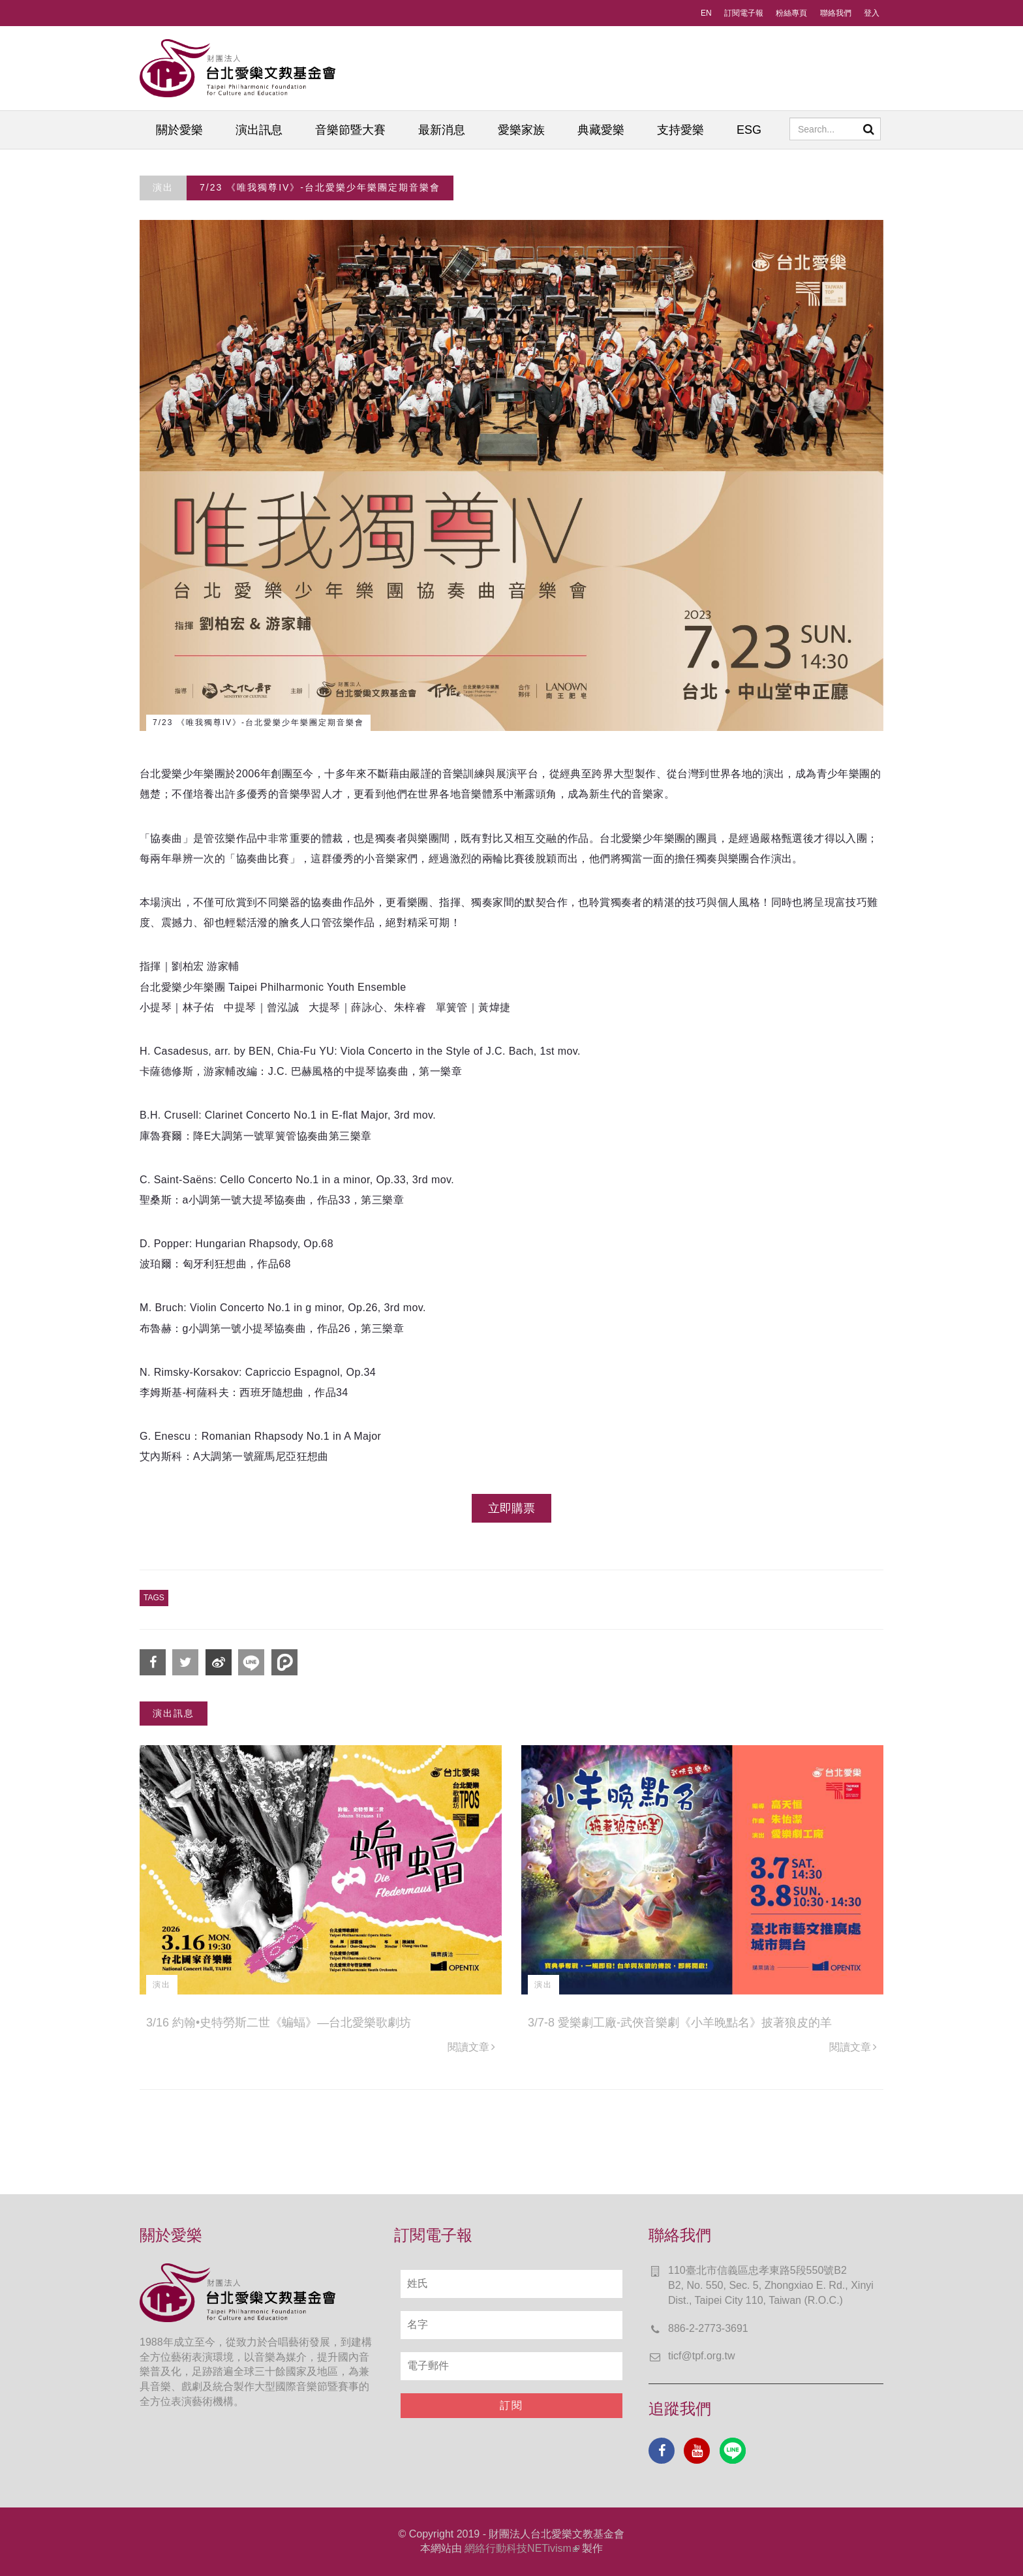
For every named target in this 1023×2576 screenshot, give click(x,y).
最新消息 (441, 129)
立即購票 (511, 1508)
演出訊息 (259, 129)
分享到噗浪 (284, 1662)
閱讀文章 (471, 2047)
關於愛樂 (179, 129)
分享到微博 (219, 1662)
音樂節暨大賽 (350, 129)
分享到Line (251, 1662)
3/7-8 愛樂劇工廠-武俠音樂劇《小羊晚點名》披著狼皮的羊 (680, 2022)
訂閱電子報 (743, 13)
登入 (871, 13)
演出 (163, 187)
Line (733, 2451)
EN (706, 13)
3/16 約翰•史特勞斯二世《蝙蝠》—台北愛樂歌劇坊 (278, 2022)
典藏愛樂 (600, 129)
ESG (749, 129)
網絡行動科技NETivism (522, 2548)
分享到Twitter (185, 1662)
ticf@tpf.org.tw (701, 2355)
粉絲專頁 (791, 13)
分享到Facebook (153, 1662)
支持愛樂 (680, 129)
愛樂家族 (521, 129)
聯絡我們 (835, 13)
